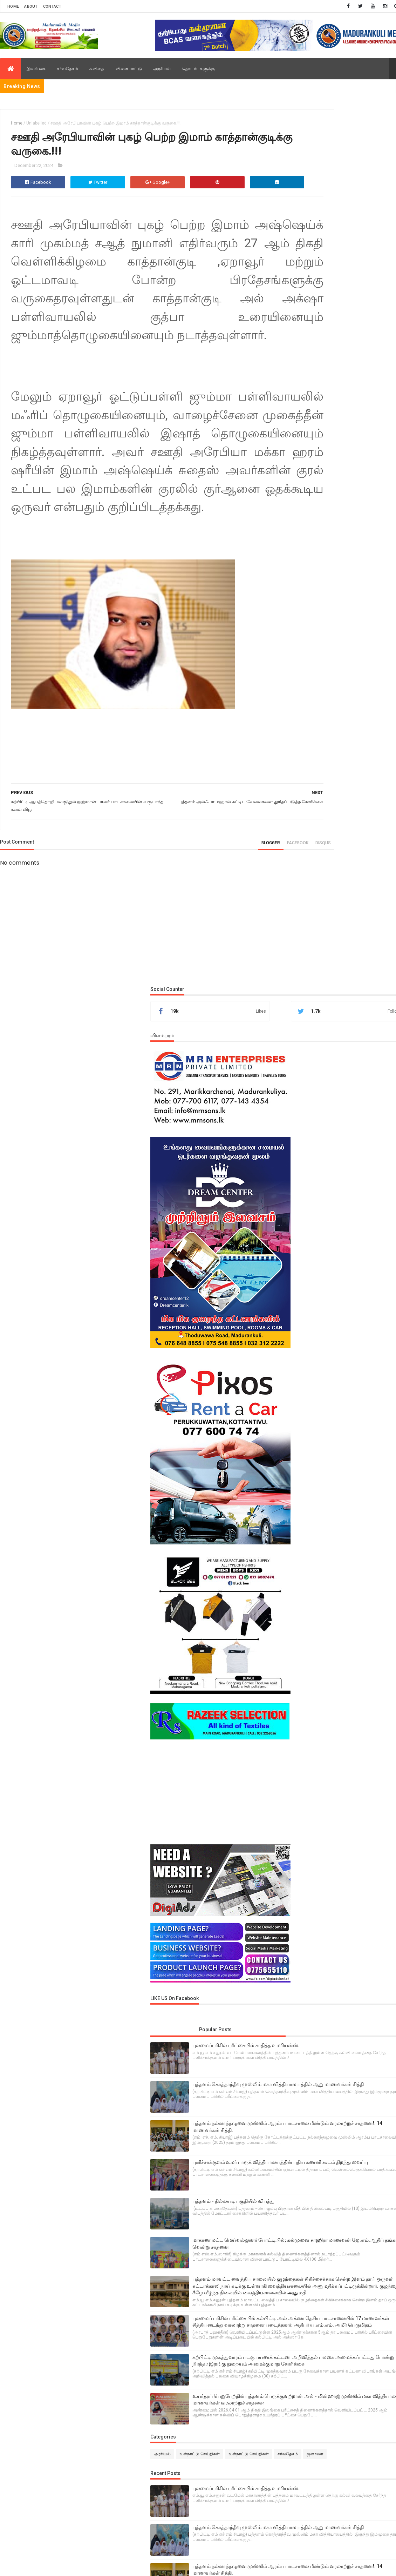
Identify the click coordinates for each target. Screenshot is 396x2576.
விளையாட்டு (129, 68)
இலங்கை (36, 68)
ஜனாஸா (323, 1720)
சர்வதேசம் (67, 68)
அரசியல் (162, 68)
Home (13, 6)
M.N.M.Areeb (118, 2426)
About (31, 6)
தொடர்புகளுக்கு (198, 68)
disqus (258, 944)
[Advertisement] (338, 910)
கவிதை (96, 68)
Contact (52, 6)
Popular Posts (314, 1148)
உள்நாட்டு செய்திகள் (332, 1707)
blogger (205, 944)
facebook (232, 944)
